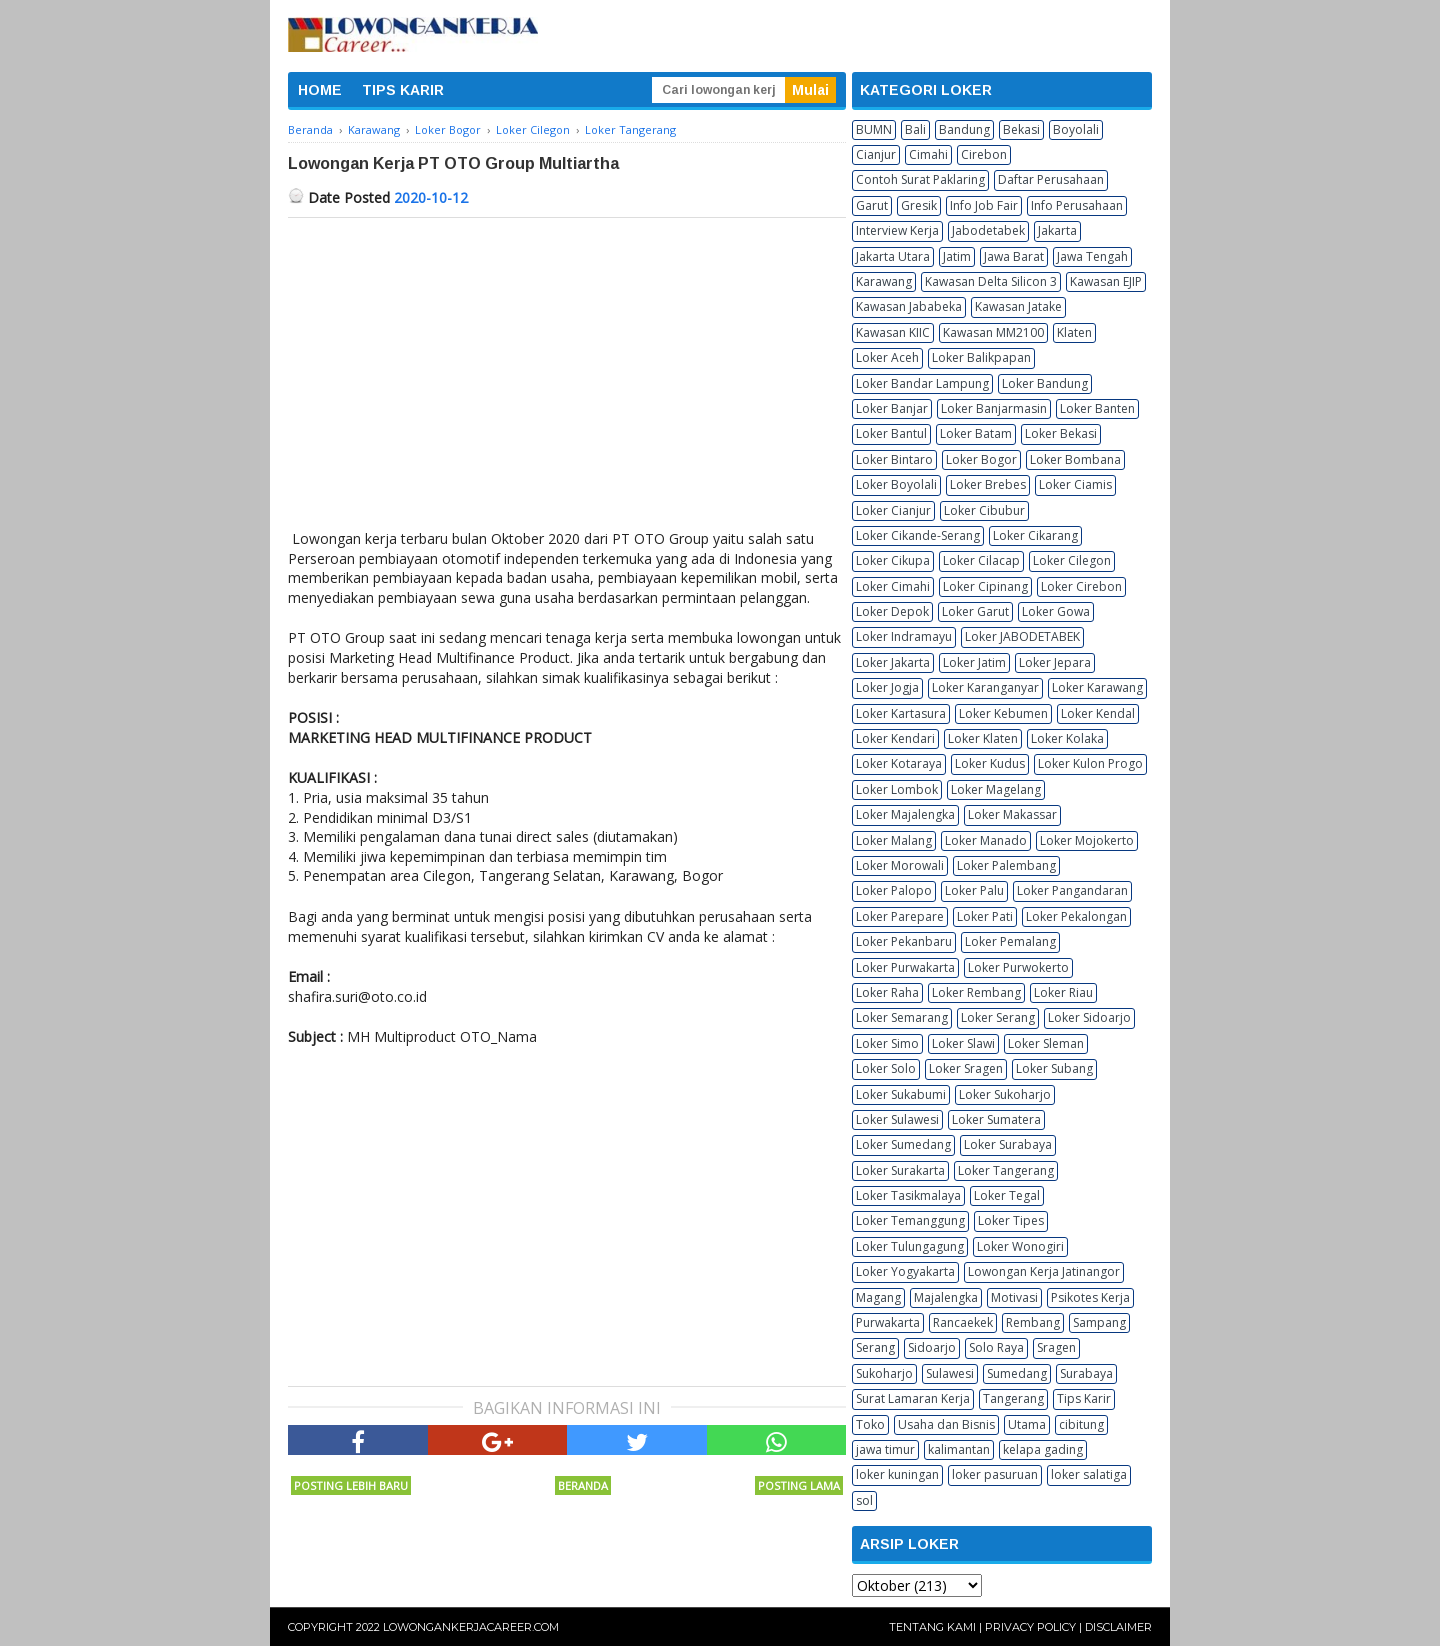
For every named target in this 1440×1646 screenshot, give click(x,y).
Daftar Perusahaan (1051, 179)
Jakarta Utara (893, 256)
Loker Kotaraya (899, 763)
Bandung (964, 129)
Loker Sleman (1046, 1043)
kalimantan (959, 1449)
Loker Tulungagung (910, 1246)
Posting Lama (799, 1485)
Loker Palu (974, 890)
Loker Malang (894, 840)
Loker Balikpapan (981, 357)
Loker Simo (887, 1043)
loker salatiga (1089, 1474)
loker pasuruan (995, 1474)
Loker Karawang (1097, 687)
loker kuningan (897, 1474)
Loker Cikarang (1035, 535)
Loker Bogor (981, 459)
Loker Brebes (988, 484)
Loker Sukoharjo (1005, 1094)
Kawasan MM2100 (993, 332)
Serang (875, 1347)
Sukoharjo (884, 1373)
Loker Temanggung (910, 1220)
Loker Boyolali (896, 484)
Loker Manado (986, 840)
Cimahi (928, 154)
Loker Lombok (897, 789)
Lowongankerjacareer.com (471, 1627)
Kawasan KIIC (893, 332)
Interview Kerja (897, 230)
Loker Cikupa (893, 560)
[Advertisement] (567, 368)
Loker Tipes (1011, 1220)
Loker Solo (886, 1068)
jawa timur (885, 1449)
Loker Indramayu (904, 636)
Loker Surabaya (1008, 1144)
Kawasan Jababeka (909, 306)
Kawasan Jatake (1018, 306)
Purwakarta (888, 1322)
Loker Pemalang (1010, 941)
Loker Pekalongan (1076, 916)
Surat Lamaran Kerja (913, 1398)
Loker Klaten (983, 738)
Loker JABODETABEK (1022, 636)
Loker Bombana (1075, 459)
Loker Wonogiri (1020, 1246)
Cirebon (984, 154)
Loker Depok (892, 611)
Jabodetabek (988, 230)
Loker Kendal (1098, 713)
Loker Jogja (887, 687)
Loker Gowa (1056, 611)
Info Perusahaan (1077, 205)
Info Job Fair (984, 205)
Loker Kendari (895, 738)
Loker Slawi (963, 1043)
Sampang (1099, 1322)
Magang (878, 1297)
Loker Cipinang (985, 586)
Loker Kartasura (901, 713)
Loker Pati (985, 916)
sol (864, 1500)
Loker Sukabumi (901, 1094)
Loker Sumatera (996, 1119)
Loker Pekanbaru (904, 941)
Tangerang (1013, 1398)
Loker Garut (975, 611)
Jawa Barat (1014, 256)
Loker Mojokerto (1087, 840)
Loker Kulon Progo (1090, 763)
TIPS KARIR (403, 90)
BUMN (874, 129)
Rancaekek (963, 1322)
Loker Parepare (900, 916)
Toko (870, 1424)
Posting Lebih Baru (351, 1485)
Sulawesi (950, 1373)
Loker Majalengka (905, 814)
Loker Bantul (891, 433)
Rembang (1033, 1322)
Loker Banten (1097, 408)
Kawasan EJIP (1106, 281)
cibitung (1081, 1424)
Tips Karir (1084, 1398)
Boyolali (1076, 129)
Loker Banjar (892, 408)
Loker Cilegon (1072, 560)
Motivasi (1014, 1297)
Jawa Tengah (1092, 256)
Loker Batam (976, 433)
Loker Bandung (1045, 383)
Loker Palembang (1006, 865)
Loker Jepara (1055, 662)
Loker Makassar (1012, 814)
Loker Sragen (966, 1068)
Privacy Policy (1030, 1627)
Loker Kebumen (1003, 713)
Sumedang (1017, 1373)
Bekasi (1021, 129)
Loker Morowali (900, 865)
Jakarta (1057, 230)
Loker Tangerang (1006, 1170)
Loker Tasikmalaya (908, 1195)
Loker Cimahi (893, 586)
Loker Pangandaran (1072, 890)
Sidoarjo (932, 1347)
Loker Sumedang (903, 1144)
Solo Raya (996, 1347)
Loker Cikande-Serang (918, 535)
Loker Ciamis (1075, 484)
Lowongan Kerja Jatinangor (1044, 1271)
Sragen (1056, 1347)
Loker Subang (1054, 1068)
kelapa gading (1043, 1449)
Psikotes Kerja (1090, 1297)
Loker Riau (1063, 992)
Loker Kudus (990, 763)
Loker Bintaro (894, 459)
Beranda (583, 1485)
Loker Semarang (902, 1017)
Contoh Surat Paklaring (920, 179)
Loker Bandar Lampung (922, 383)
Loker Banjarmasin (994, 408)
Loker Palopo (894, 890)
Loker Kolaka (1067, 738)
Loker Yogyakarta (905, 1271)
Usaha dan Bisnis (946, 1424)
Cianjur (876, 154)
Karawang (884, 281)
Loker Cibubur (984, 510)
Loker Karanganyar (985, 687)
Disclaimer (1118, 1627)
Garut (872, 205)
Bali (915, 129)
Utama (1027, 1424)
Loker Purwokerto (1018, 967)
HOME (320, 90)
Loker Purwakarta (905, 967)
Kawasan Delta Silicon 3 (991, 281)
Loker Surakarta (900, 1170)
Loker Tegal (1007, 1195)
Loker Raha (887, 992)
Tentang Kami (932, 1627)
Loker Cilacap (981, 560)
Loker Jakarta (893, 662)
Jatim (957, 256)
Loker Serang (998, 1017)
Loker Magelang (996, 789)
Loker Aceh (887, 357)
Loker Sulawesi (897, 1119)
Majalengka (946, 1297)
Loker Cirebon (1081, 586)
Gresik (919, 205)
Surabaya (1086, 1373)
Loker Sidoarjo (1089, 1017)
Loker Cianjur (893, 510)
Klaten (1074, 332)
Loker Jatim (974, 662)
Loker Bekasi (1061, 433)
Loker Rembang (976, 992)
